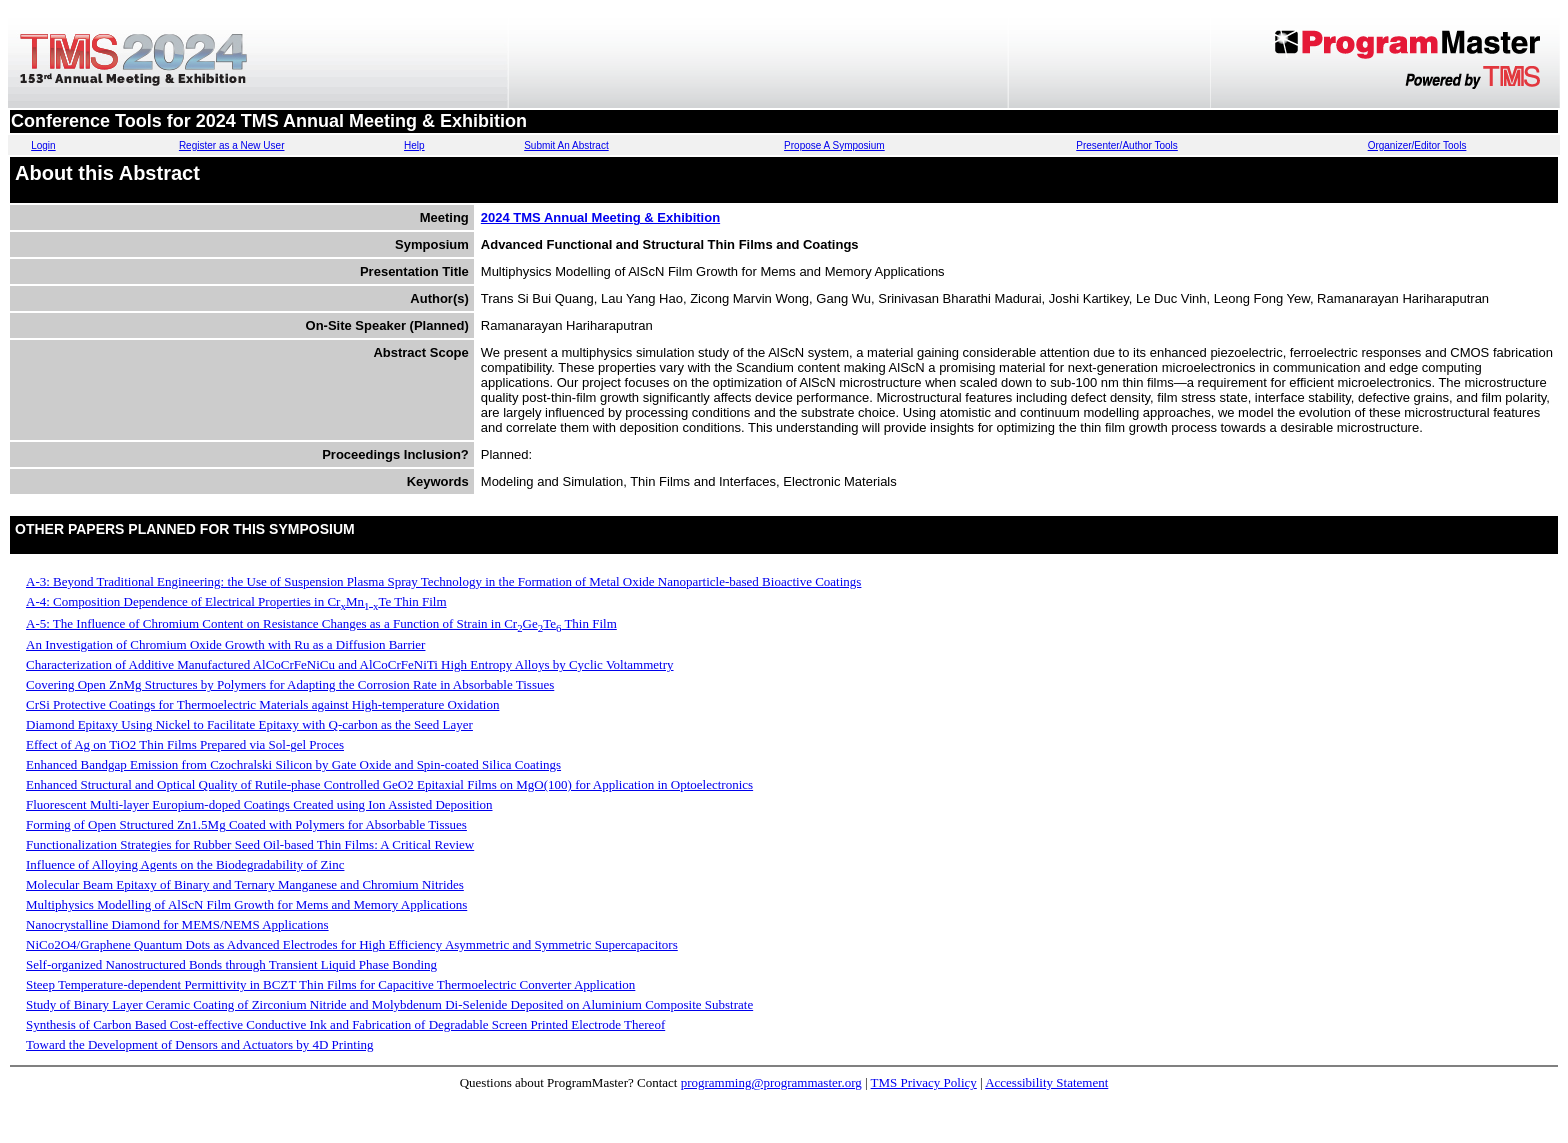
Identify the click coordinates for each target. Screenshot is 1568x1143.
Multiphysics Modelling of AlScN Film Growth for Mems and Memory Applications (246, 904)
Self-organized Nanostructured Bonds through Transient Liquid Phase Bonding (231, 964)
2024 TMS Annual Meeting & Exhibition (600, 217)
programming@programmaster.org (771, 1082)
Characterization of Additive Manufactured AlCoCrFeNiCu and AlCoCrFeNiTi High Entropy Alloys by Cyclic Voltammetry (350, 664)
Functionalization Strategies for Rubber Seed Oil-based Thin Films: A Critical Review (250, 844)
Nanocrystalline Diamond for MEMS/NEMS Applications (177, 924)
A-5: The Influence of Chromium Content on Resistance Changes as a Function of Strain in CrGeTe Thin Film (321, 623)
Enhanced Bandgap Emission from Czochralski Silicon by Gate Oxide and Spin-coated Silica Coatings (293, 764)
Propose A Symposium (834, 145)
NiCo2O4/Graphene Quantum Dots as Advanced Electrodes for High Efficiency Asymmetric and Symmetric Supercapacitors (352, 944)
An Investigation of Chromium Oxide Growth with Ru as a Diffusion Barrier (225, 644)
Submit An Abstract (566, 145)
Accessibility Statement (1046, 1082)
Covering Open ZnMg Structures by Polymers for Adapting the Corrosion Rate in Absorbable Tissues (290, 684)
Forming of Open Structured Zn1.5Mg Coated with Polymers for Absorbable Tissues (246, 824)
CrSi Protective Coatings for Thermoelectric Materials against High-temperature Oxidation (262, 704)
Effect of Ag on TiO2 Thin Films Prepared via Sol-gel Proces (185, 744)
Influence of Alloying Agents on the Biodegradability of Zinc (185, 864)
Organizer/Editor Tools (1417, 145)
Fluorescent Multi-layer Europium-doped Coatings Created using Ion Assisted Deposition (259, 804)
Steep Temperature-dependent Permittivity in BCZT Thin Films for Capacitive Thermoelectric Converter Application (330, 984)
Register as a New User (232, 145)
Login (43, 145)
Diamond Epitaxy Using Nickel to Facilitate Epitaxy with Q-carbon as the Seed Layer (249, 724)
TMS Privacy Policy (924, 1082)
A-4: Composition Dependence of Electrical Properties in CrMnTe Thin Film (236, 601)
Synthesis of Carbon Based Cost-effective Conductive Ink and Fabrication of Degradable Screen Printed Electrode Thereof (345, 1024)
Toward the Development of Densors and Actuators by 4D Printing (200, 1044)
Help (414, 145)
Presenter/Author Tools (1127, 145)
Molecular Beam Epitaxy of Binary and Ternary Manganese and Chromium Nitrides (245, 884)
